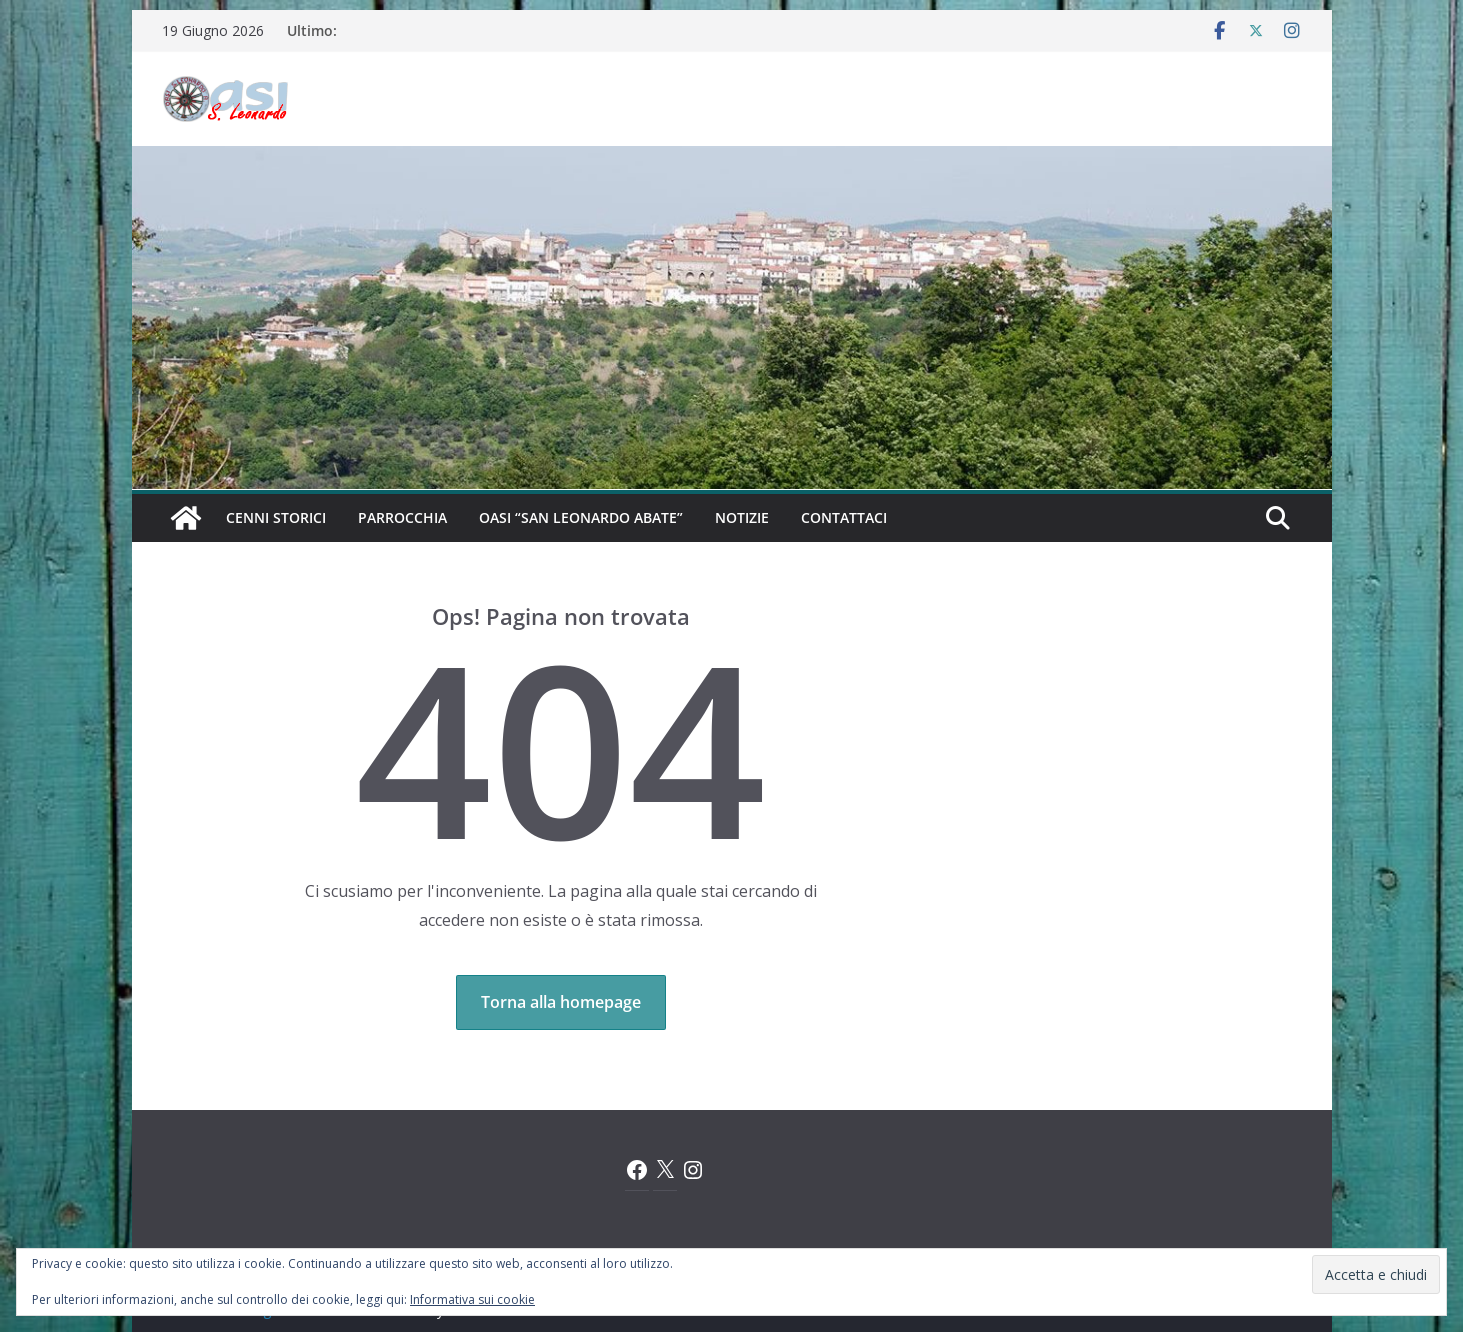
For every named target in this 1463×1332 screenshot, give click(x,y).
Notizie (742, 517)
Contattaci (844, 517)
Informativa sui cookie (472, 1299)
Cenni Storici (276, 517)
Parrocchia (402, 517)
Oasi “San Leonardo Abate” (581, 517)
